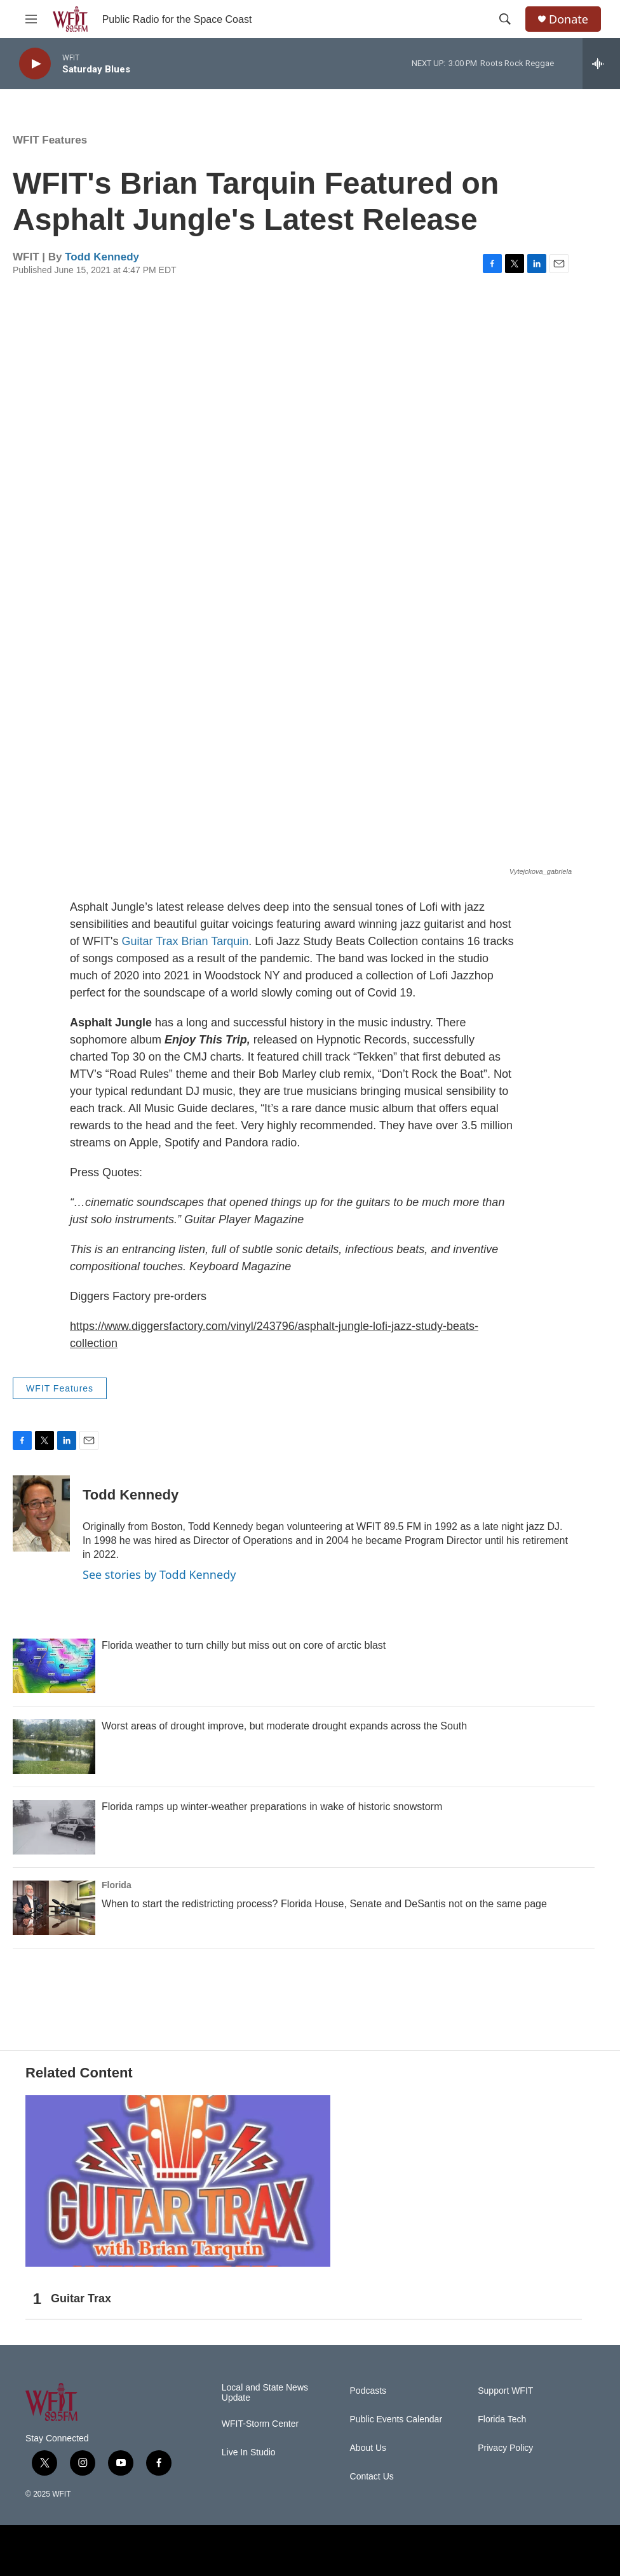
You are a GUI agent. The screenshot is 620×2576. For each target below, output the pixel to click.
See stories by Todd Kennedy (159, 1574)
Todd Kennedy (102, 257)
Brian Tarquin (214, 941)
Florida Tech (502, 2419)
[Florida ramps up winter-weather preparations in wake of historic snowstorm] (54, 1827)
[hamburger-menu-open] (31, 19)
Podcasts (368, 2391)
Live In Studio (249, 2452)
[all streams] (601, 63)
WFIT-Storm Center (260, 2424)
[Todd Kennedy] (41, 1513)
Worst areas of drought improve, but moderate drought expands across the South (284, 1726)
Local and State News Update (265, 2393)
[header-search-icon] (505, 19)
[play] (35, 64)
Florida (116, 1885)
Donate (568, 19)
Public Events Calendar (396, 2419)
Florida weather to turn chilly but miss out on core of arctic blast (244, 1645)
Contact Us (372, 2476)
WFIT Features (50, 140)
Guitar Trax (149, 941)
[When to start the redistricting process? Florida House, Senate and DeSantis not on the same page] (54, 1908)
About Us (368, 2448)
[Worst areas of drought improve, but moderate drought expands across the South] (54, 1746)
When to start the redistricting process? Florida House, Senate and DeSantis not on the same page (324, 1903)
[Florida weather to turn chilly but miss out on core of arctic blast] (54, 1666)
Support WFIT (505, 2391)
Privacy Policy (505, 2448)
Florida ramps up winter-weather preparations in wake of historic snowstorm (272, 1806)
